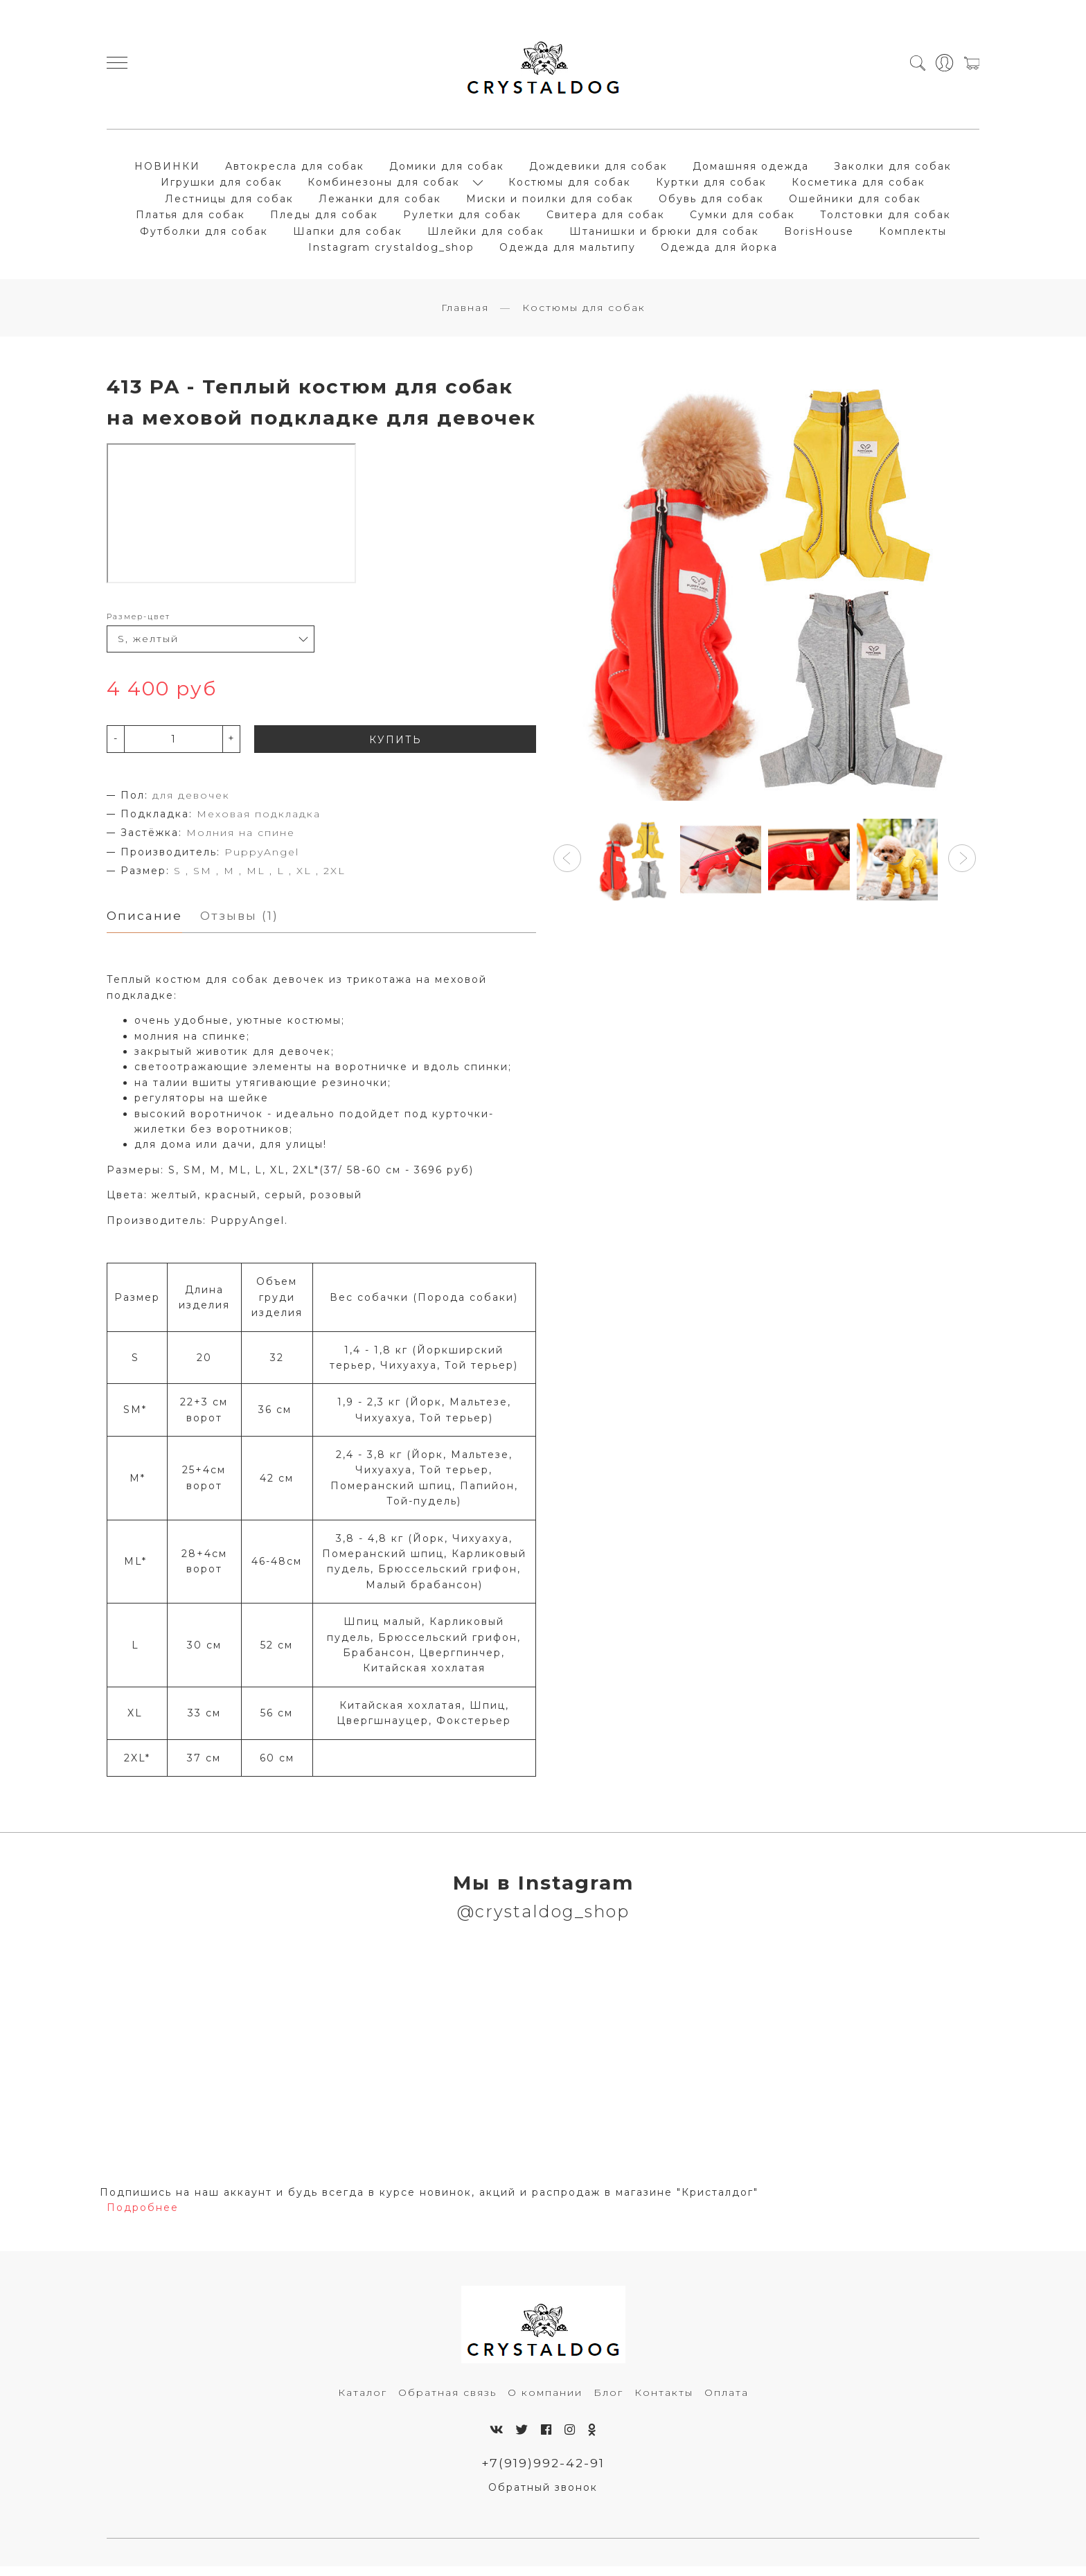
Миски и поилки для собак (550, 202)
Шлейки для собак (485, 235)
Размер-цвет (138, 624)
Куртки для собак (711, 186)
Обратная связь (447, 2401)
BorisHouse (819, 235)
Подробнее (143, 2216)
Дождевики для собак (598, 169)
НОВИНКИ (167, 169)
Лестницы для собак (229, 202)
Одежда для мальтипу (567, 251)
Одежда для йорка (719, 251)
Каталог (362, 2401)
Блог (608, 2401)
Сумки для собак (742, 219)
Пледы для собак (324, 219)
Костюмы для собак (569, 186)
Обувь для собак (711, 202)
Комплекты (913, 235)
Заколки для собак (893, 169)
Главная (465, 315)
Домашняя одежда (751, 169)
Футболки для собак (204, 235)
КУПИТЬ (395, 747)
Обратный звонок (543, 2497)
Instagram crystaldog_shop (391, 251)
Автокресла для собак (294, 169)
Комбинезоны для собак (384, 186)
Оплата (726, 2401)
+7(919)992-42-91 (543, 2472)
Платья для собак (190, 219)
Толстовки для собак (885, 219)
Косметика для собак (858, 186)
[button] (567, 866)
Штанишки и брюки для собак (664, 235)
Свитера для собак (605, 219)
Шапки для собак (347, 235)
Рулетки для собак (462, 219)
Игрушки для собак (222, 186)
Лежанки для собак (380, 202)
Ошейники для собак (855, 202)
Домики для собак (446, 169)
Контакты (663, 2401)
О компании (545, 2401)
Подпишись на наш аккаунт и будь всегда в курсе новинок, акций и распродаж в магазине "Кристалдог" (429, 2200)
